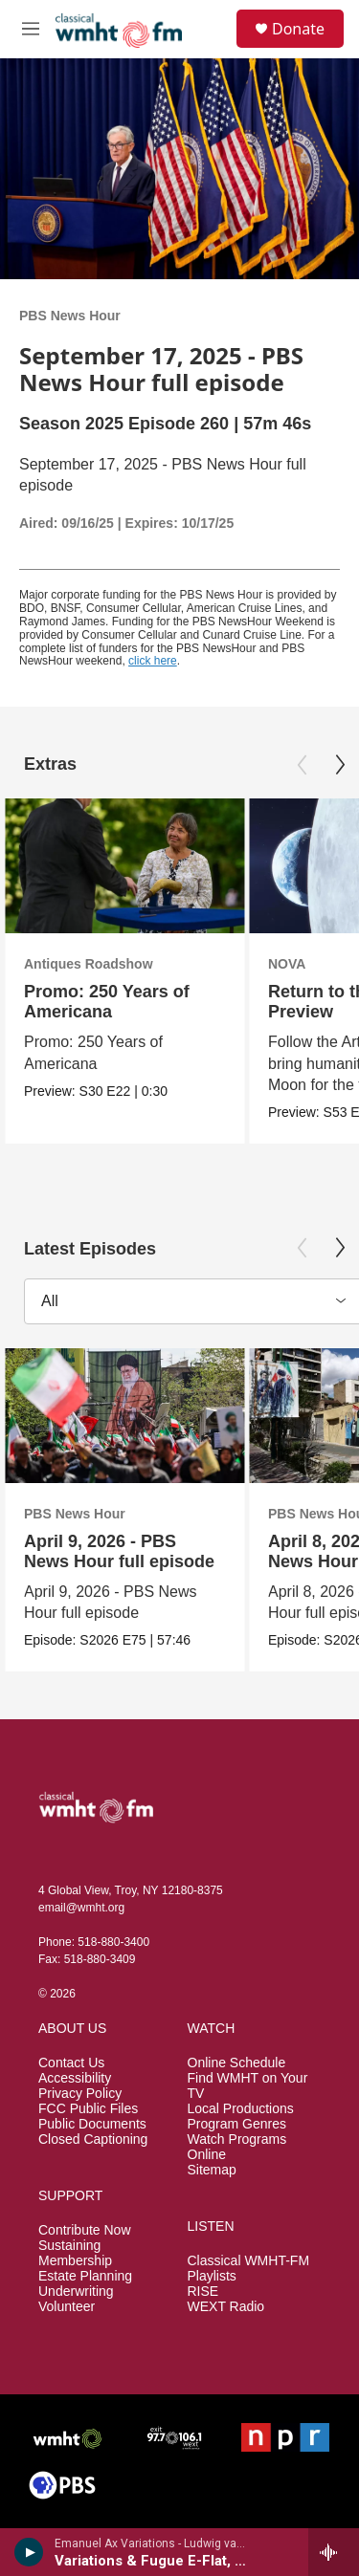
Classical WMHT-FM (249, 2261)
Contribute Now (84, 2230)
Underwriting (76, 2291)
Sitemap (212, 2170)
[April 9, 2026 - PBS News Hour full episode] (124, 1415)
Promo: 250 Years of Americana (107, 1001)
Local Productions (241, 2109)
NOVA (286, 963)
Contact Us (71, 2063)
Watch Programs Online (237, 2147)
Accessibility (74, 2078)
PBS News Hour (70, 315)
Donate (298, 28)
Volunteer (66, 2307)
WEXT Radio (226, 2307)
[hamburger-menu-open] (30, 29)
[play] (29, 2552)
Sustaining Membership (75, 2253)
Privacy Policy (80, 2093)
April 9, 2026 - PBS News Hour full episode (119, 1551)
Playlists (212, 2276)
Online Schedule (237, 2063)
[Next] (339, 765)
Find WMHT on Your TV (248, 2086)
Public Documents (92, 2124)
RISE (203, 2291)
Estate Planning (85, 2276)
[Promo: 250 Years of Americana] (124, 865)
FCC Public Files (88, 2109)
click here (152, 660)
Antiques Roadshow (88, 963)
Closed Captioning (92, 2139)
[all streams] (333, 2552)
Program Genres (237, 2124)
